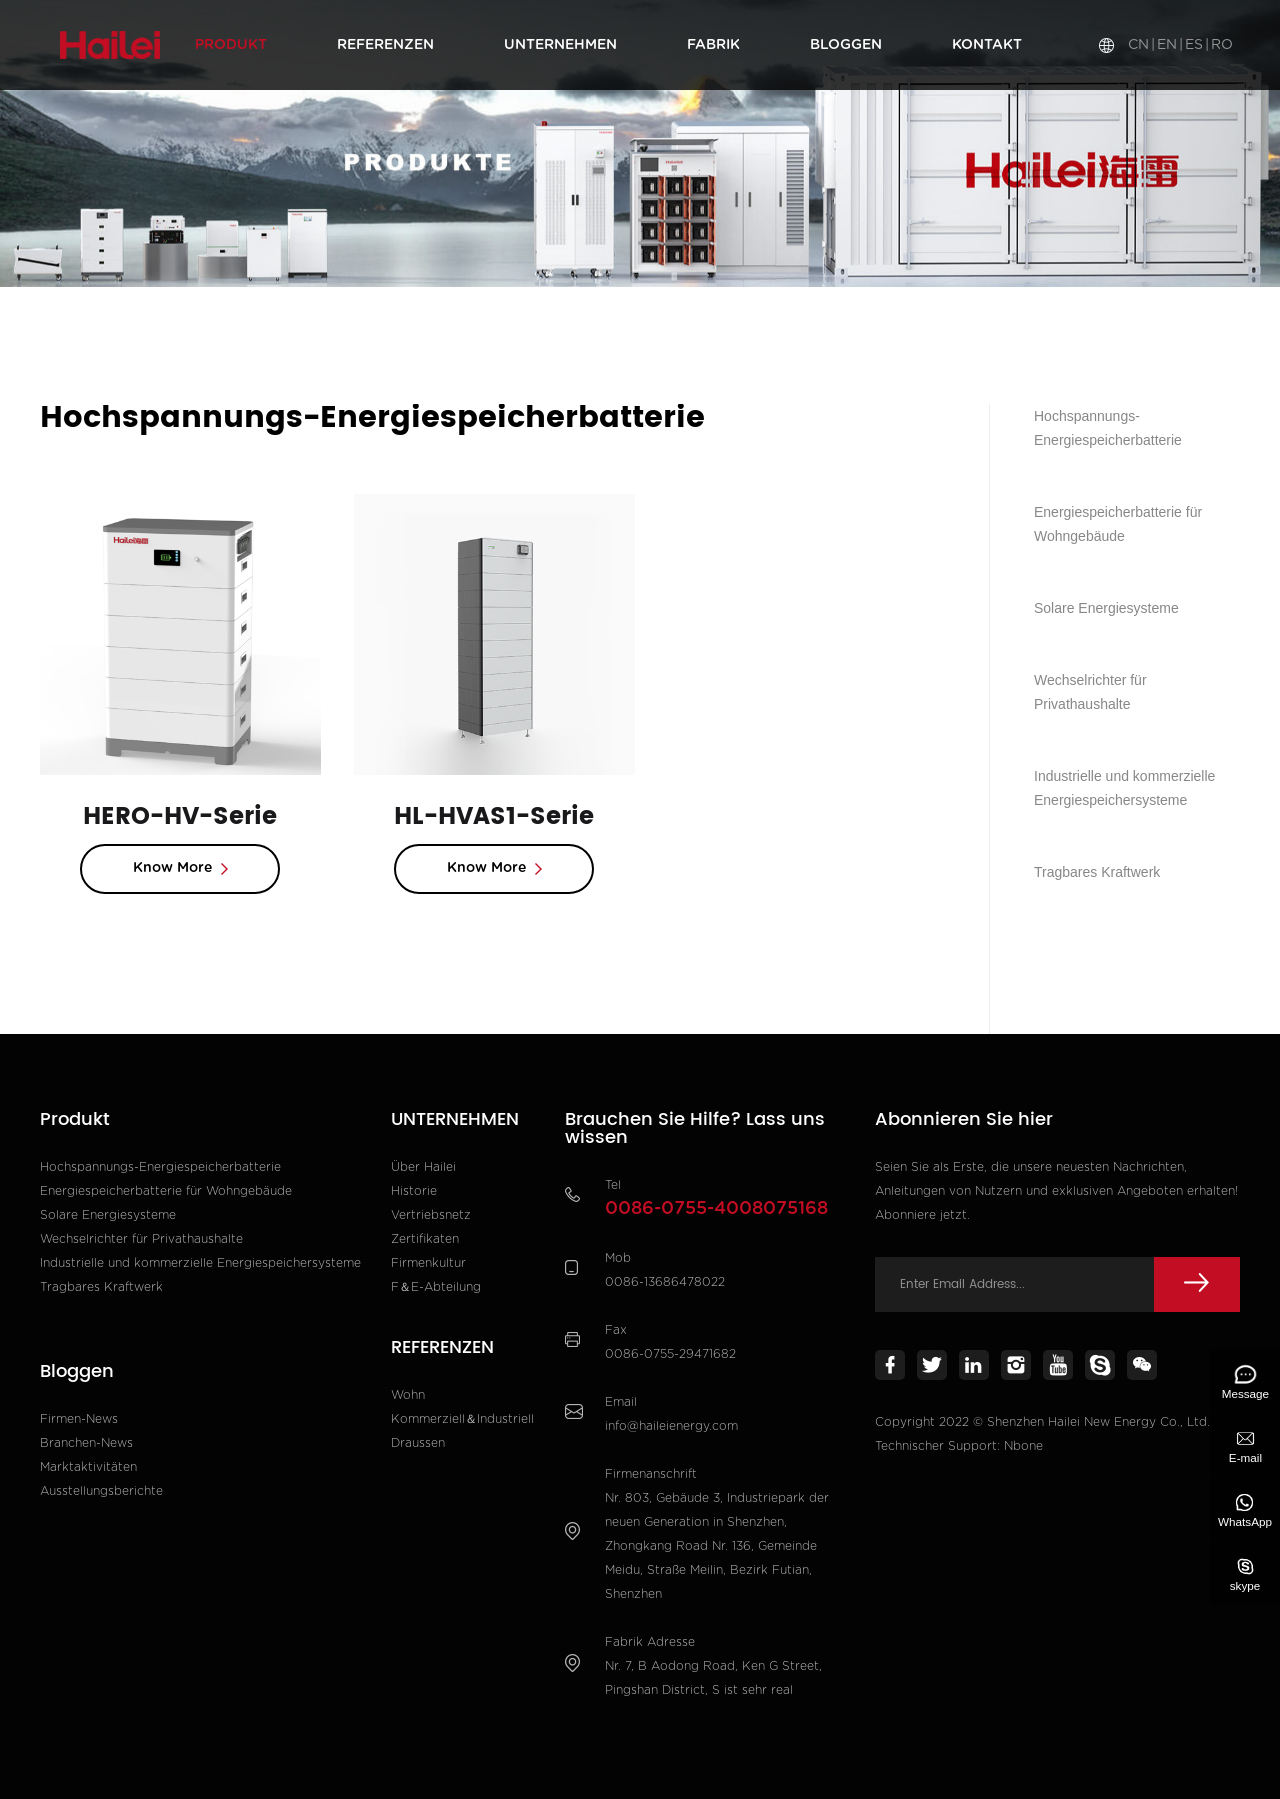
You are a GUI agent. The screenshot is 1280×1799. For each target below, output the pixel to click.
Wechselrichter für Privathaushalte (1090, 692)
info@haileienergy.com (671, 1426)
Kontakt (987, 45)
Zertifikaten (425, 1239)
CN (1138, 45)
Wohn (408, 1395)
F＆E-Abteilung (436, 1287)
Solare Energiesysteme (1106, 608)
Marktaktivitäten (88, 1467)
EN (1167, 45)
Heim (85, 320)
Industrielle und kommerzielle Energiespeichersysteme (1124, 788)
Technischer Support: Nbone (959, 1446)
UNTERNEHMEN (560, 45)
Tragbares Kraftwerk (1097, 872)
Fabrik (713, 45)
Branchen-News (86, 1443)
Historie (414, 1191)
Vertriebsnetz (431, 1215)
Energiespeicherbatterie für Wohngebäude (1118, 524)
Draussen (418, 1443)
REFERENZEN (385, 45)
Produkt (231, 45)
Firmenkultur (428, 1263)
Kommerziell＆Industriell (462, 1419)
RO (1222, 45)
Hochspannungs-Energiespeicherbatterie (329, 320)
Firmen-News (79, 1419)
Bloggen (846, 45)
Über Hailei (423, 1167)
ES (1194, 45)
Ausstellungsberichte (101, 1491)
